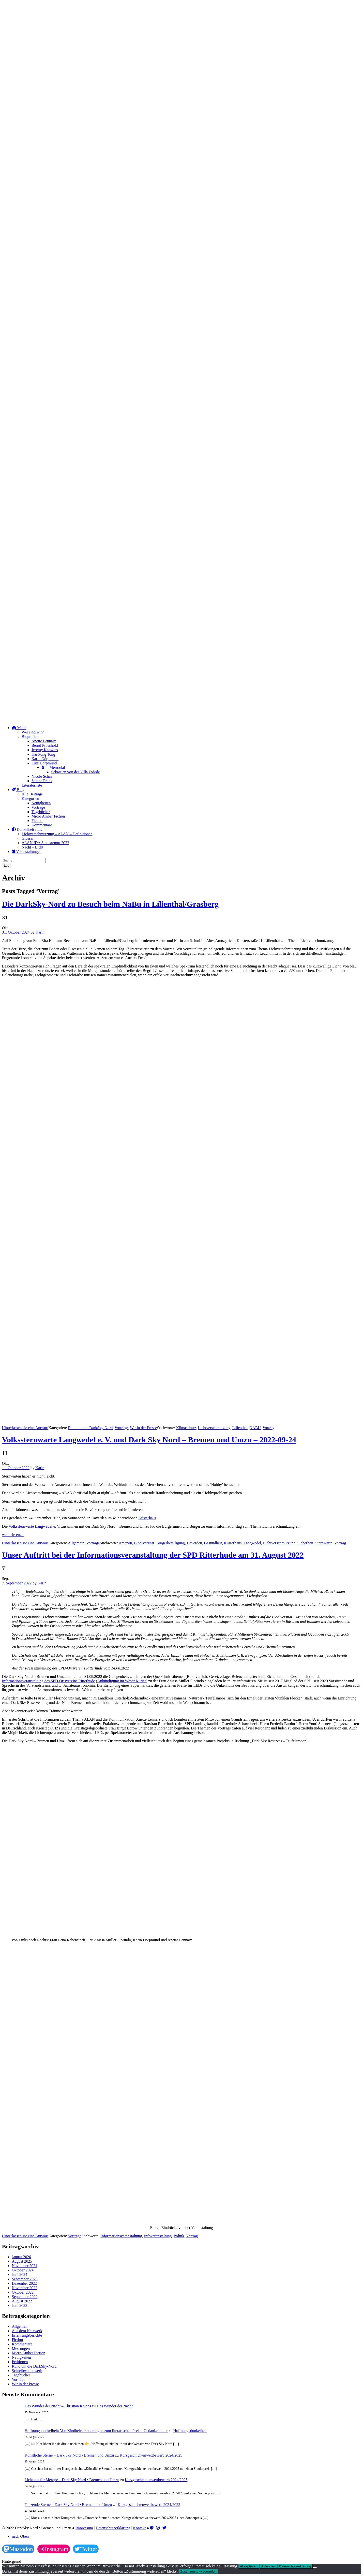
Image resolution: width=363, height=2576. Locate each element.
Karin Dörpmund (45, 759)
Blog (18, 790)
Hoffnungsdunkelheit (190, 2431)
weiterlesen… (13, 1535)
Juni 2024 (19, 2274)
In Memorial (53, 767)
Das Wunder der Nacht (115, 2406)
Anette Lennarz (43, 741)
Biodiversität (144, 1543)
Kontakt (139, 2528)
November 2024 (24, 2266)
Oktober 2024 (22, 2270)
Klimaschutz (186, 1428)
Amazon (125, 1543)
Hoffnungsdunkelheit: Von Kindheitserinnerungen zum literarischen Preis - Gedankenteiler (96, 2431)
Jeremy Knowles (44, 750)
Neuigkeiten (41, 803)
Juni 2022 (19, 2305)
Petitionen (20, 2362)
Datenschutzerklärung (113, 2528)
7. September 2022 (16, 1583)
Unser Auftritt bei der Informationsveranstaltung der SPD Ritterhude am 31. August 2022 (153, 1555)
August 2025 (22, 2261)
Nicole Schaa (41, 776)
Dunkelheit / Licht (28, 829)
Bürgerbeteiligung (170, 1543)
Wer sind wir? (33, 732)
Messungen (21, 2348)
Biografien (30, 736)
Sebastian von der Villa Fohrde (75, 772)
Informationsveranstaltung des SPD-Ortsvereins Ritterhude (48, 1681)
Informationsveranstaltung (121, 2236)
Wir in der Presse (143, 1428)
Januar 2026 (21, 2257)
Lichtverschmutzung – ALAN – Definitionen (57, 834)
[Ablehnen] (315, 2567)
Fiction (37, 821)
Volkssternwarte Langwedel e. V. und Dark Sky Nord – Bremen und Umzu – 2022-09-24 (149, 1439)
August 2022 (22, 2301)
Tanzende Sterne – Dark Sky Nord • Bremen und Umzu (68, 2505)
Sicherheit (305, 1543)
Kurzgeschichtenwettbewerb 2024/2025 (151, 2455)
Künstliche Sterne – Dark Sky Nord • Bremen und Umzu (69, 2455)
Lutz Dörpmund (44, 763)
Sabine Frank (41, 781)
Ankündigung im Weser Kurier (121, 1681)
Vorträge (38, 807)
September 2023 (24, 2279)
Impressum (84, 2528)
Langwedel (252, 1543)
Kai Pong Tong (43, 754)
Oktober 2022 (22, 2292)
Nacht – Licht (32, 847)
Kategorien (30, 798)
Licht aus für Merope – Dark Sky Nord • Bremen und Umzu (72, 2480)
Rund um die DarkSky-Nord (90, 1428)
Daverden (194, 1543)
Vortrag (268, 1428)
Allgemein (76, 1543)
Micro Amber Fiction (48, 816)
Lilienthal (240, 1428)
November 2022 (24, 2288)
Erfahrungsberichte (27, 2335)
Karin (39, 932)
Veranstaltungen (27, 851)
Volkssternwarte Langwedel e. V (34, 1526)
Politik (179, 2236)
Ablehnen (268, 2566)
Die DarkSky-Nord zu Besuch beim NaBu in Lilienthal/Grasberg (110, 904)
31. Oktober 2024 (16, 932)
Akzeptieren (248, 2566)
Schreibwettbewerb (27, 2371)
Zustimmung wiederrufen (199, 2571)
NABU (255, 1428)
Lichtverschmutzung (214, 1428)
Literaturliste (32, 785)
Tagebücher (40, 812)
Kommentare (41, 825)
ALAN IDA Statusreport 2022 (45, 843)
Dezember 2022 (24, 2283)
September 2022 (24, 2297)
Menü (19, 728)
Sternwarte (323, 1543)
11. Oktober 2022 (16, 1468)
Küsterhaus (147, 1518)
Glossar (28, 838)
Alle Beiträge (32, 794)
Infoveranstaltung (158, 2236)
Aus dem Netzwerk (27, 2331)
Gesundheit (213, 1543)
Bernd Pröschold (44, 745)
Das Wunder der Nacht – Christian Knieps (58, 2406)
